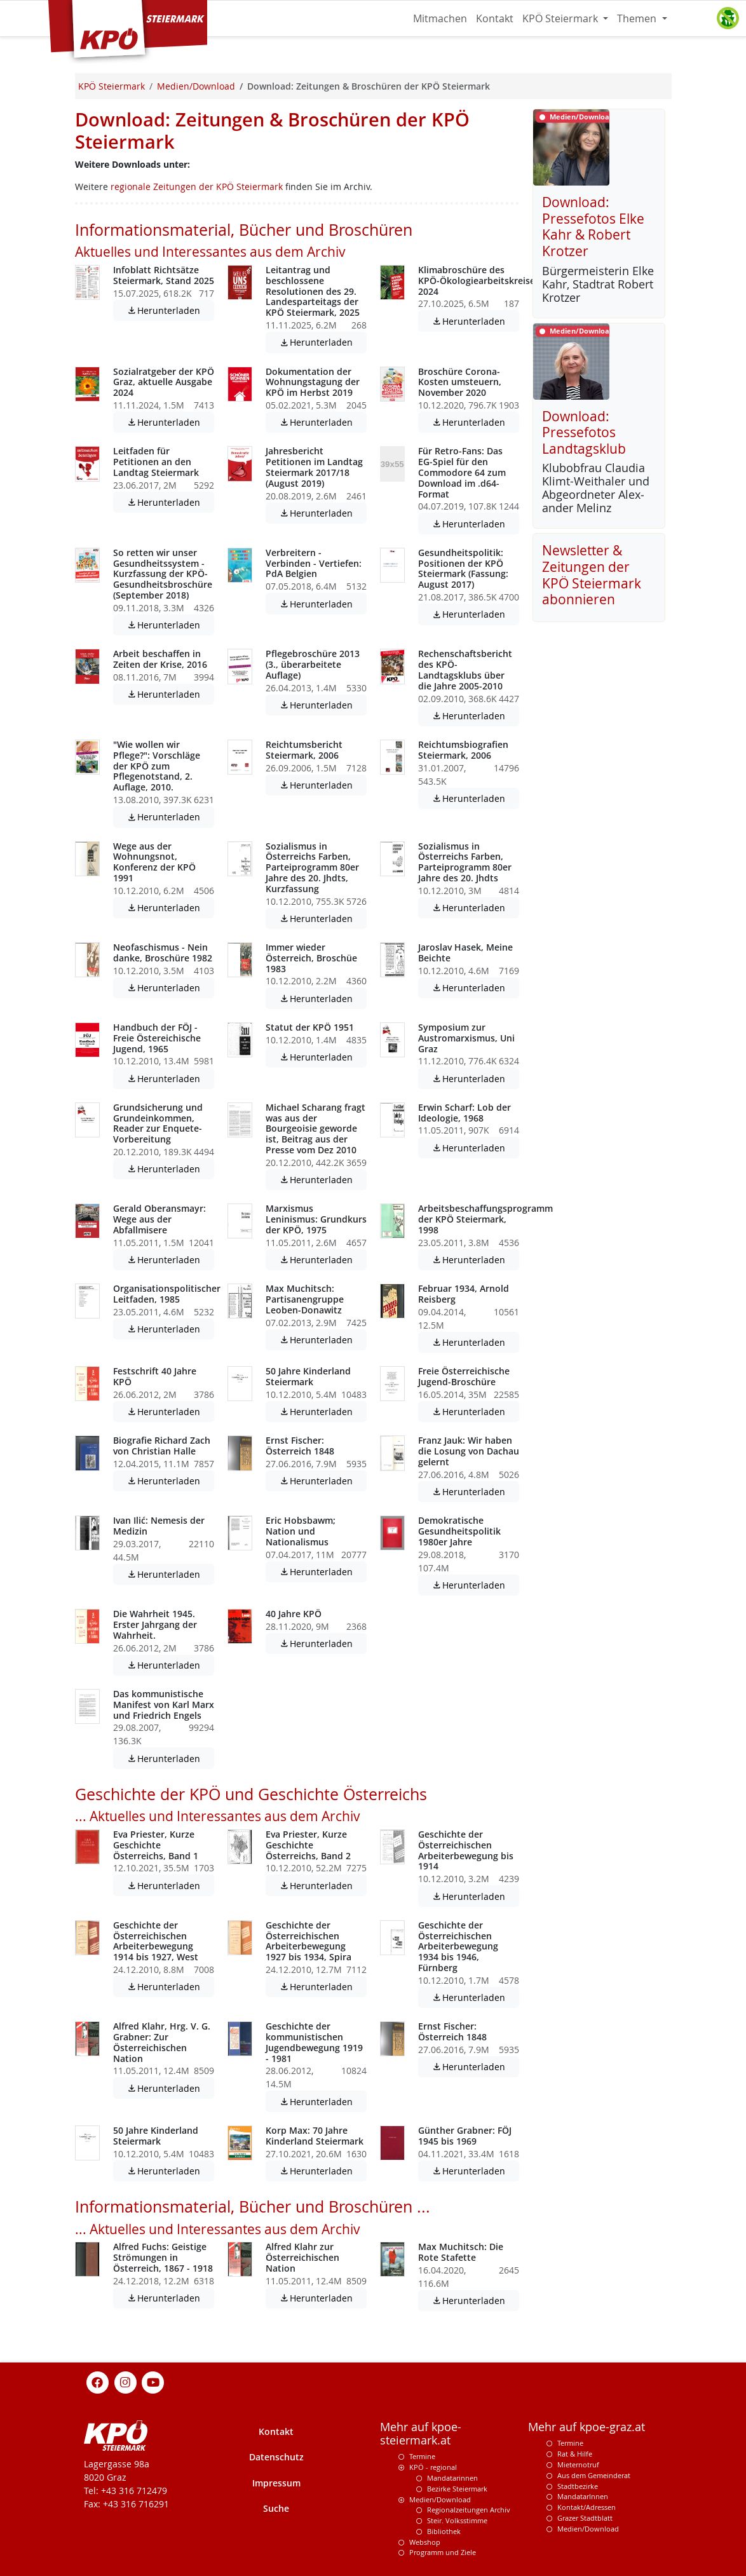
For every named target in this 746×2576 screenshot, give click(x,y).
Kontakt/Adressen (586, 2507)
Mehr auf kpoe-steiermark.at (420, 2434)
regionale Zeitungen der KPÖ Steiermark (197, 186)
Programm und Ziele (442, 2552)
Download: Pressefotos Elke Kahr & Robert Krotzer (593, 226)
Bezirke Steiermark (457, 2488)
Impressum (276, 2483)
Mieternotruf (578, 2464)
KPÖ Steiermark (561, 18)
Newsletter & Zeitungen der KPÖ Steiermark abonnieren (591, 574)
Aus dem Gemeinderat (593, 2475)
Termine (422, 2456)
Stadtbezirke (577, 2486)
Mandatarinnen (452, 2478)
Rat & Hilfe (574, 2453)
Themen (638, 18)
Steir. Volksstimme (457, 2520)
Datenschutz (276, 2457)
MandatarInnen (582, 2496)
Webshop (424, 2542)
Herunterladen (170, 310)
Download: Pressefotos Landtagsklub (584, 432)
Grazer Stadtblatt (585, 2518)
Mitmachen (440, 18)
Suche (276, 2508)
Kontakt (494, 18)
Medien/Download (440, 2499)
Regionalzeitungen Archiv (468, 2509)
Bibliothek (444, 2531)
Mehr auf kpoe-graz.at (586, 2427)
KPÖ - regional (433, 2467)
